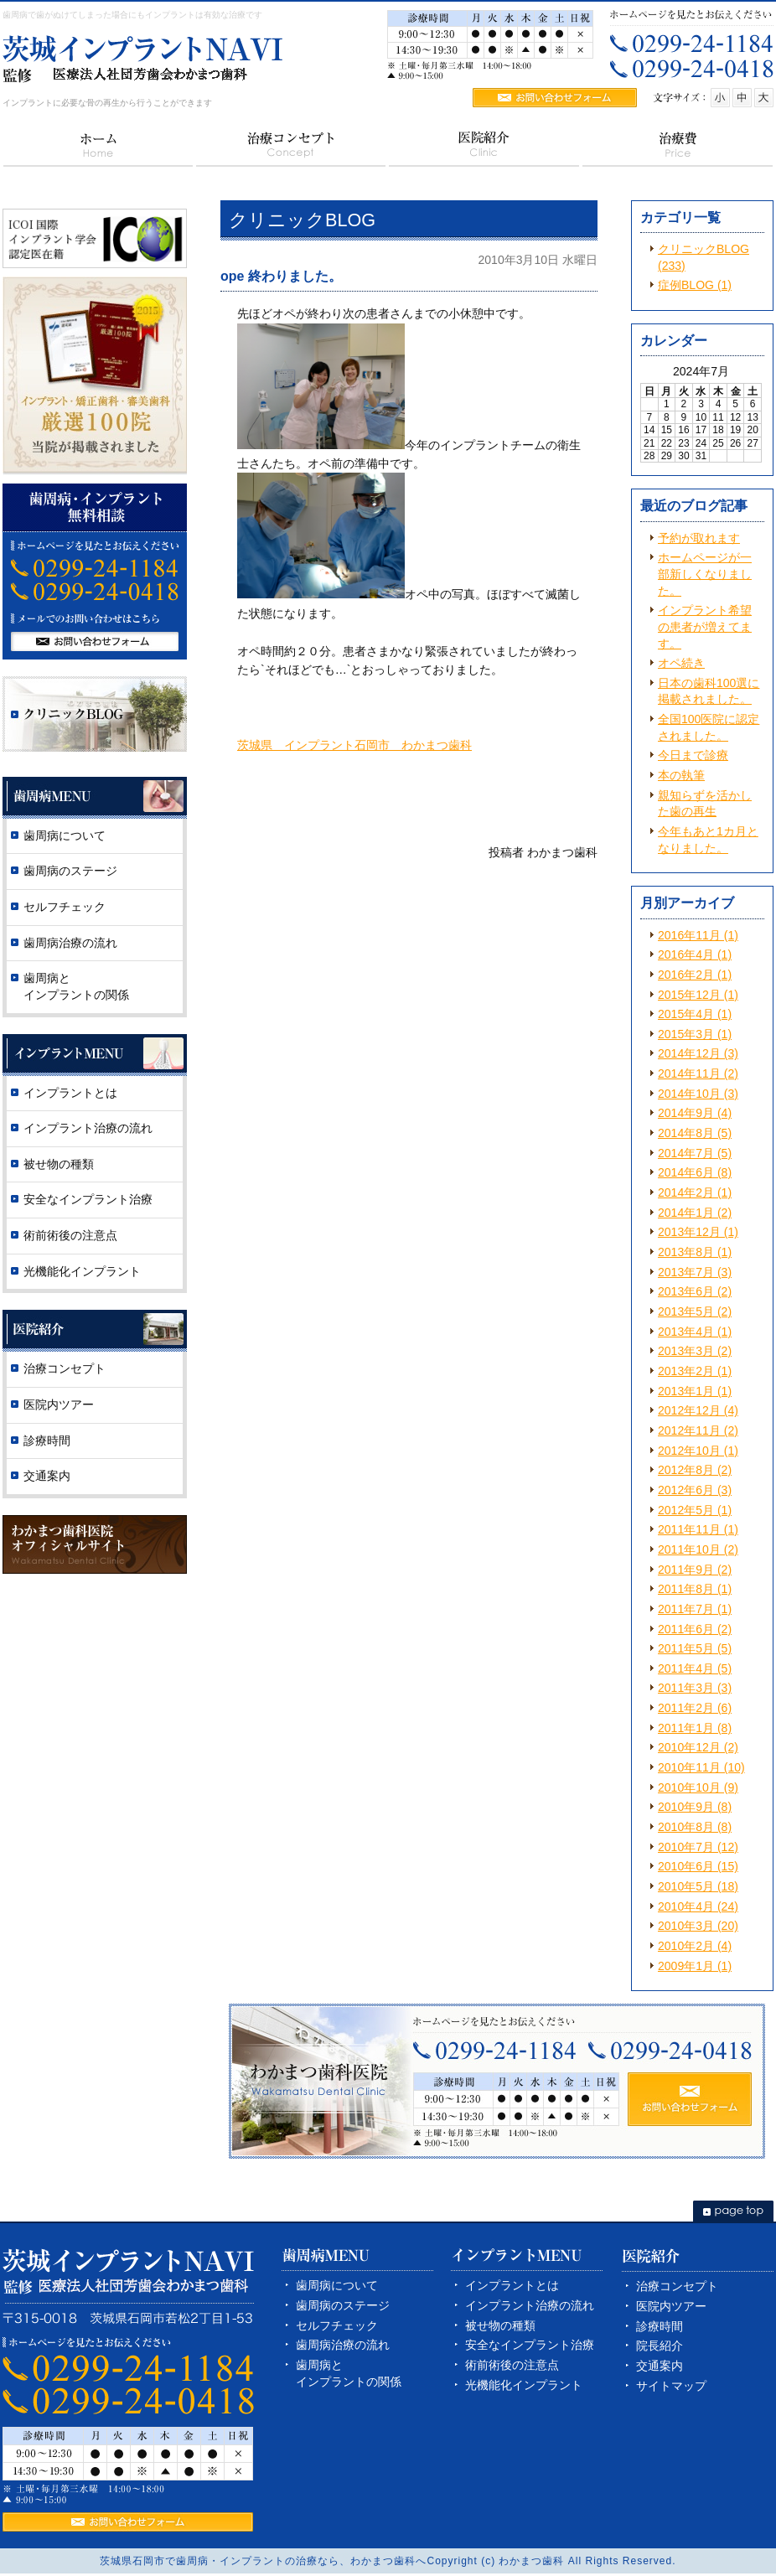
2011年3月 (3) (695, 1687)
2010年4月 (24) (698, 1906)
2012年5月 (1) (695, 1510)
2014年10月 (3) (698, 1093)
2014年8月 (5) (695, 1133)
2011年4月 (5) (695, 1668)
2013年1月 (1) (695, 1391)
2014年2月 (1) (695, 1192)
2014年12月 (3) (698, 1053)
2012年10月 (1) (698, 1450)
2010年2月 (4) (695, 1946)
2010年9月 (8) (695, 1806)
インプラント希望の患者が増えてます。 (705, 626)
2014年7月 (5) (695, 1153)
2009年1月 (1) (695, 1966)
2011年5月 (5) (695, 1648)
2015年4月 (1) (695, 1014)
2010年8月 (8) (695, 1827)
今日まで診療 (693, 755)
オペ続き (681, 663)
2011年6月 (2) (695, 1629)
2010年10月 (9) (698, 1787)
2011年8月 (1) (695, 1589)
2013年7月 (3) (695, 1272)
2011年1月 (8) (695, 1728)
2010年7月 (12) (698, 1847)
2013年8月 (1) (695, 1252)
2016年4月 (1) (695, 954)
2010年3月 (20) (698, 1925)
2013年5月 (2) (695, 1311)
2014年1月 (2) (695, 1212)
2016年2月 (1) (695, 974)
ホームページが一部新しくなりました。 (705, 574)
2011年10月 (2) (698, 1549)
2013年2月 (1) (695, 1371)
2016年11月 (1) (698, 935)
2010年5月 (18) (698, 1886)
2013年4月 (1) (695, 1331)
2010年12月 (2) (698, 1747)
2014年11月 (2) (698, 1073)
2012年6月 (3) (695, 1490)
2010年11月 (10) (701, 1767)
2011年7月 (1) (695, 1609)
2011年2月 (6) (695, 1708)
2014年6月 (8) (695, 1172)
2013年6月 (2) (695, 1291)
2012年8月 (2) (695, 1470)
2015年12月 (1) (698, 994)
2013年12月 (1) (698, 1232)
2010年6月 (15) (698, 1866)
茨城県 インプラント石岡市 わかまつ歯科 (354, 745)
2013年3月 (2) (695, 1351)
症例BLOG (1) (695, 285)
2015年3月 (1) (695, 1034)
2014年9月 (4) (695, 1113)
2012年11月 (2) (698, 1430)
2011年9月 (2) (695, 1569)
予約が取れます (699, 538)
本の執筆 (681, 775)
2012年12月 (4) (698, 1410)
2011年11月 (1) (698, 1529)
